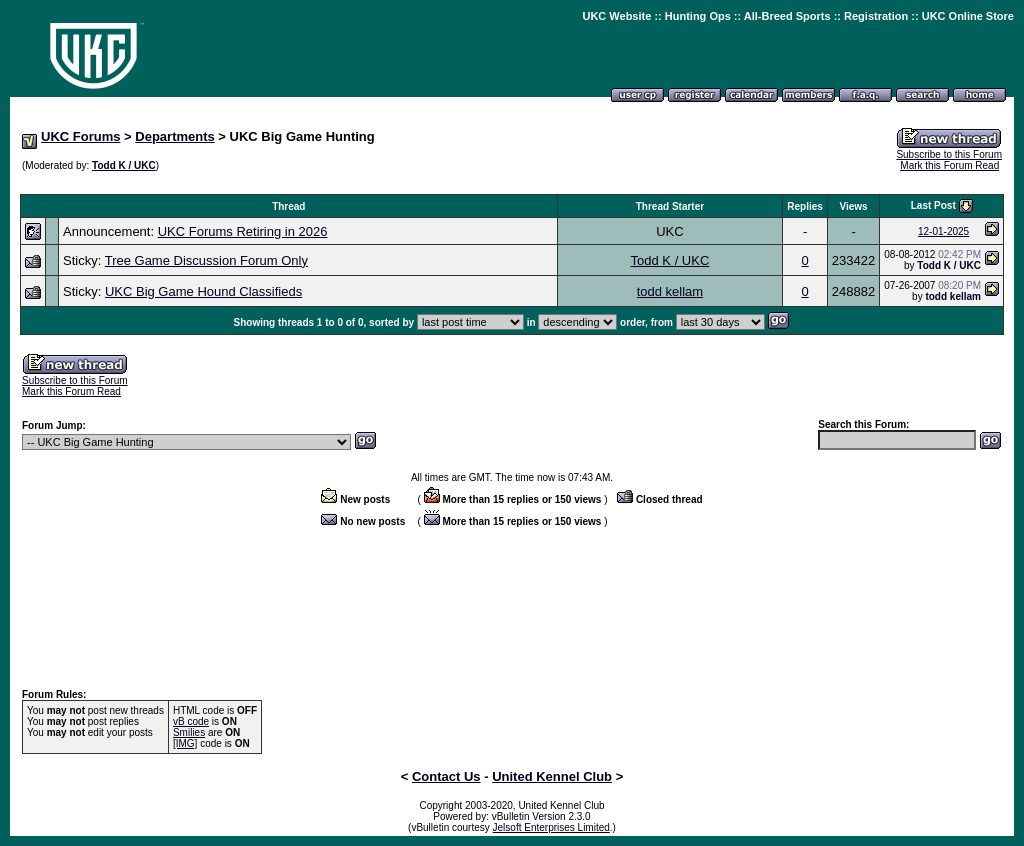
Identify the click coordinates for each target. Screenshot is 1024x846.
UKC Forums (80, 136)
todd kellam (670, 291)
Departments (174, 136)
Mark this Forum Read (949, 165)
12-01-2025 (943, 231)
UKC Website (616, 16)
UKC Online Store (968, 16)
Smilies (189, 732)
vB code (191, 721)
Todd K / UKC (124, 165)
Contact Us (446, 776)
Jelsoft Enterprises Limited (551, 827)
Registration (876, 16)
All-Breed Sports (787, 16)
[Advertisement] (512, 183)
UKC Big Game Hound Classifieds (203, 291)
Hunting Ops (698, 16)
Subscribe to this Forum (949, 154)
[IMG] (185, 743)
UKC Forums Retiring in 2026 (243, 231)
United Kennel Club (552, 776)
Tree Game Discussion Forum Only (206, 260)
